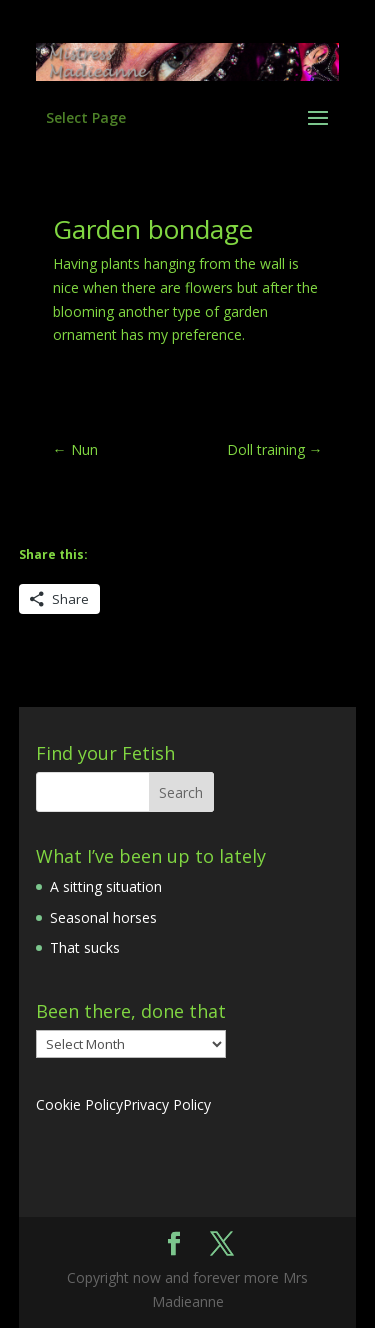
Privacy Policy (167, 1104)
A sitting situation (106, 886)
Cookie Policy (79, 1104)
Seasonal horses (103, 917)
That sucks (85, 947)
